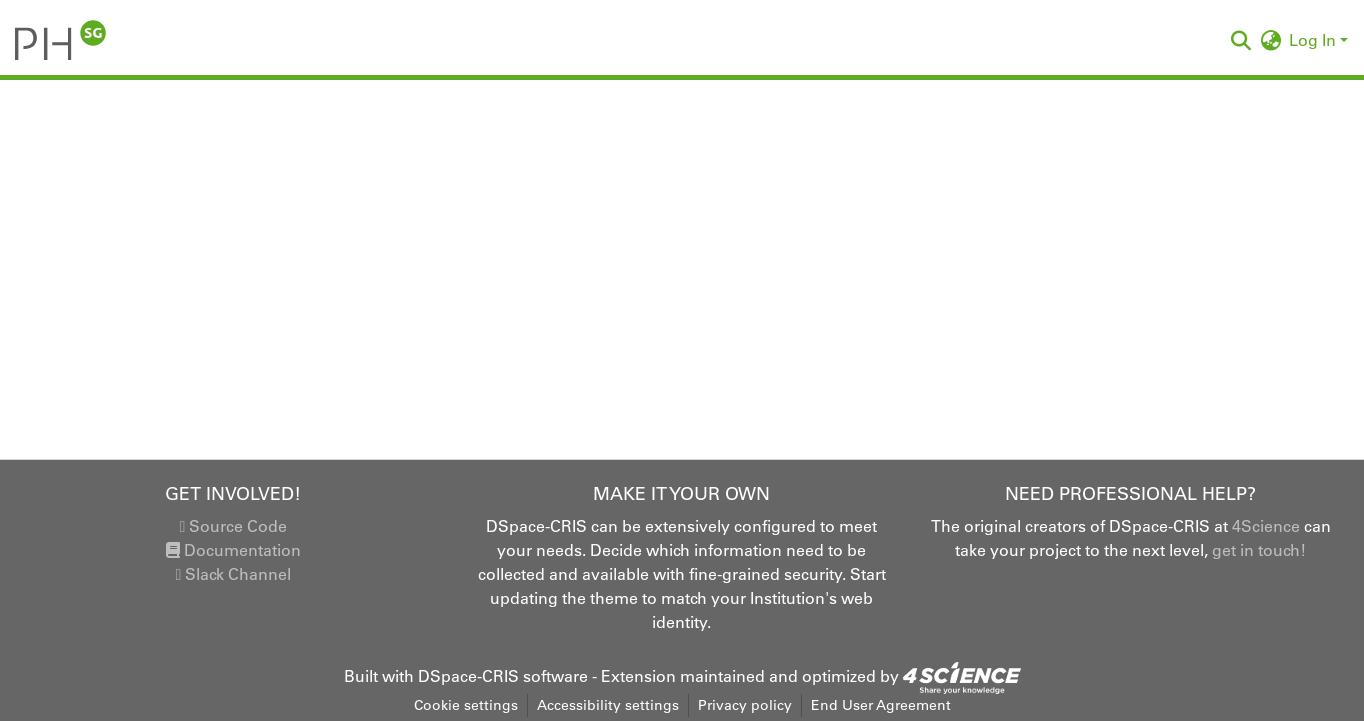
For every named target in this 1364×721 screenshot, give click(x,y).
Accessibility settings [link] (608, 705)
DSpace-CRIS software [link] (503, 676)
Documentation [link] (233, 550)
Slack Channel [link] (233, 574)
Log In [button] (1314, 40)
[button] (60, 40)
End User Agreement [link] (881, 705)
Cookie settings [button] (466, 705)
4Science (1266, 526)
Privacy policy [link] (745, 705)
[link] (962, 676)
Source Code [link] (233, 526)
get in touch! (1259, 550)
